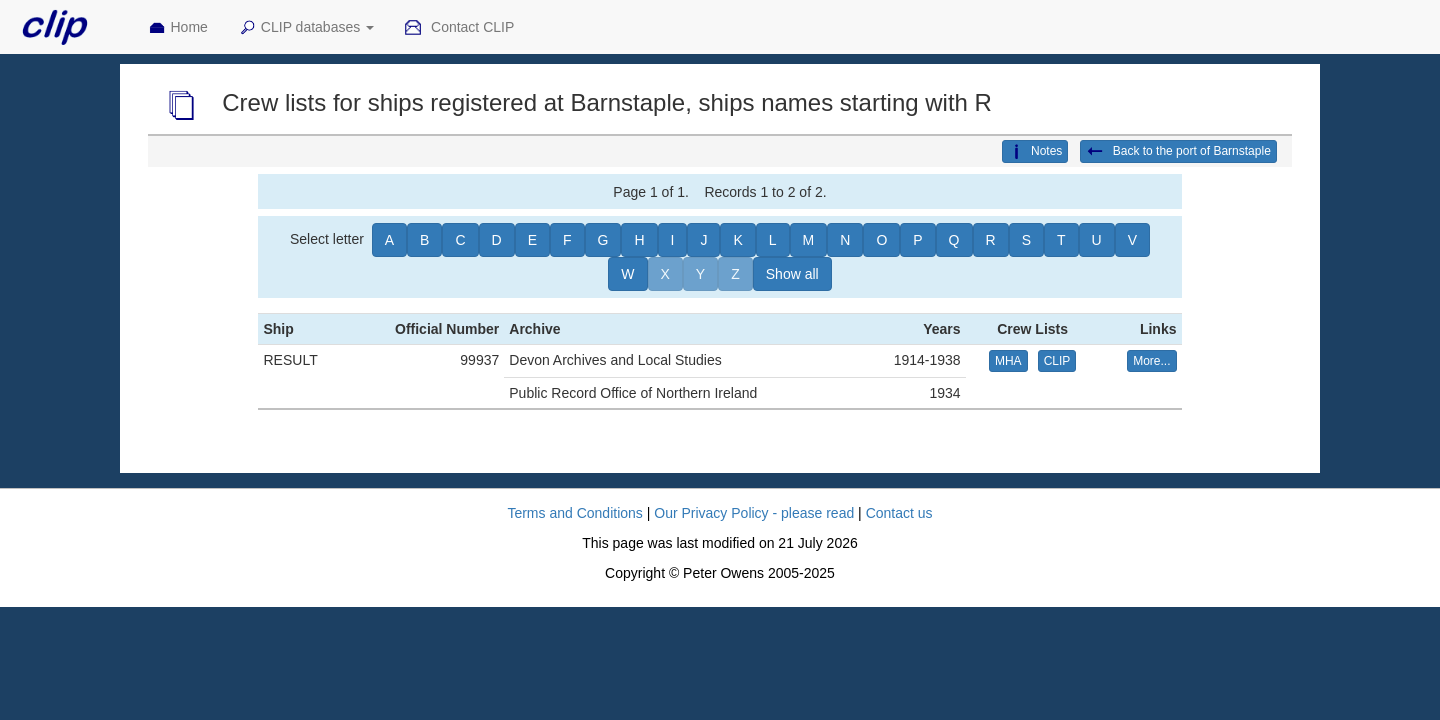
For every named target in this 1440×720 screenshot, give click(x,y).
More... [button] (1151, 361)
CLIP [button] (1057, 361)
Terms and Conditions (574, 513)
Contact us (899, 513)
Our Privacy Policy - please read (754, 513)
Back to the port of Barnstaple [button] (1178, 152)
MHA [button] (1008, 361)
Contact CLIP (459, 28)
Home (178, 28)
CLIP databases (306, 28)
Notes (1035, 152)
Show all (792, 274)
